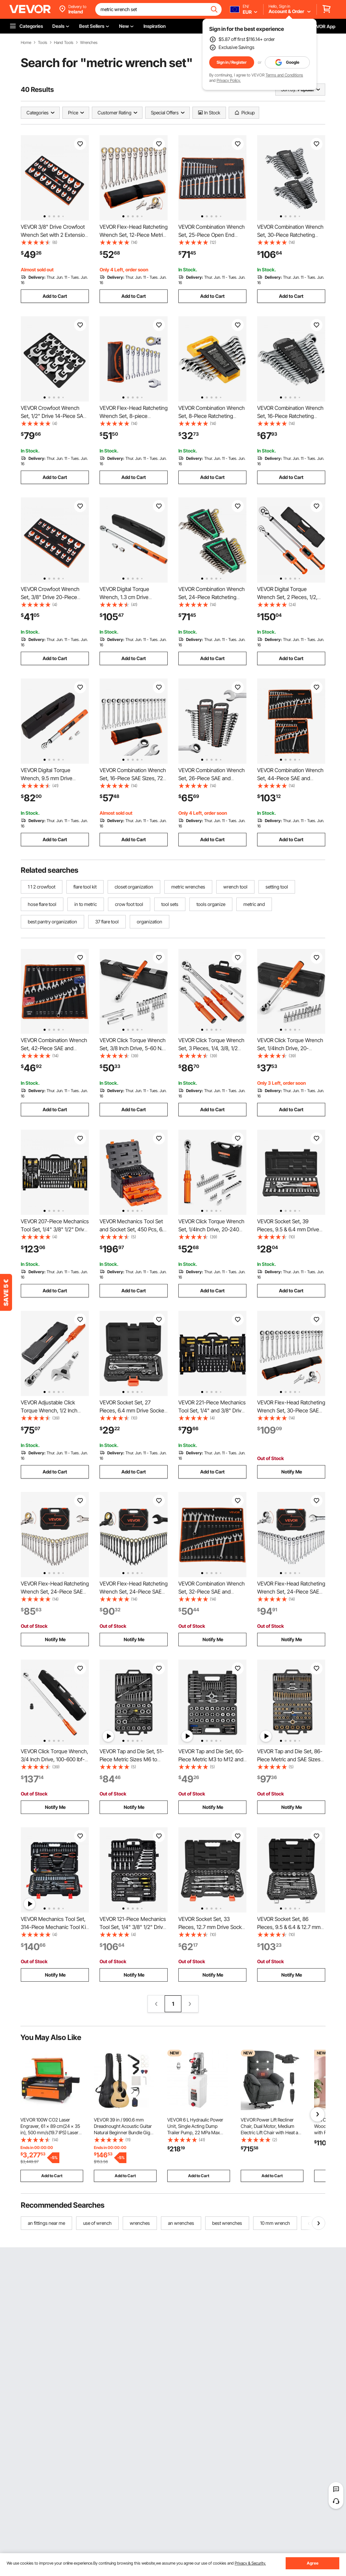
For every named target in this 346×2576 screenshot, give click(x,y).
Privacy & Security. (250, 2563)
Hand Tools (63, 42)
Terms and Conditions (284, 74)
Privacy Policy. (229, 80)
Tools (42, 42)
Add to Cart (55, 296)
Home (26, 42)
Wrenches (89, 42)
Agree (313, 2563)
